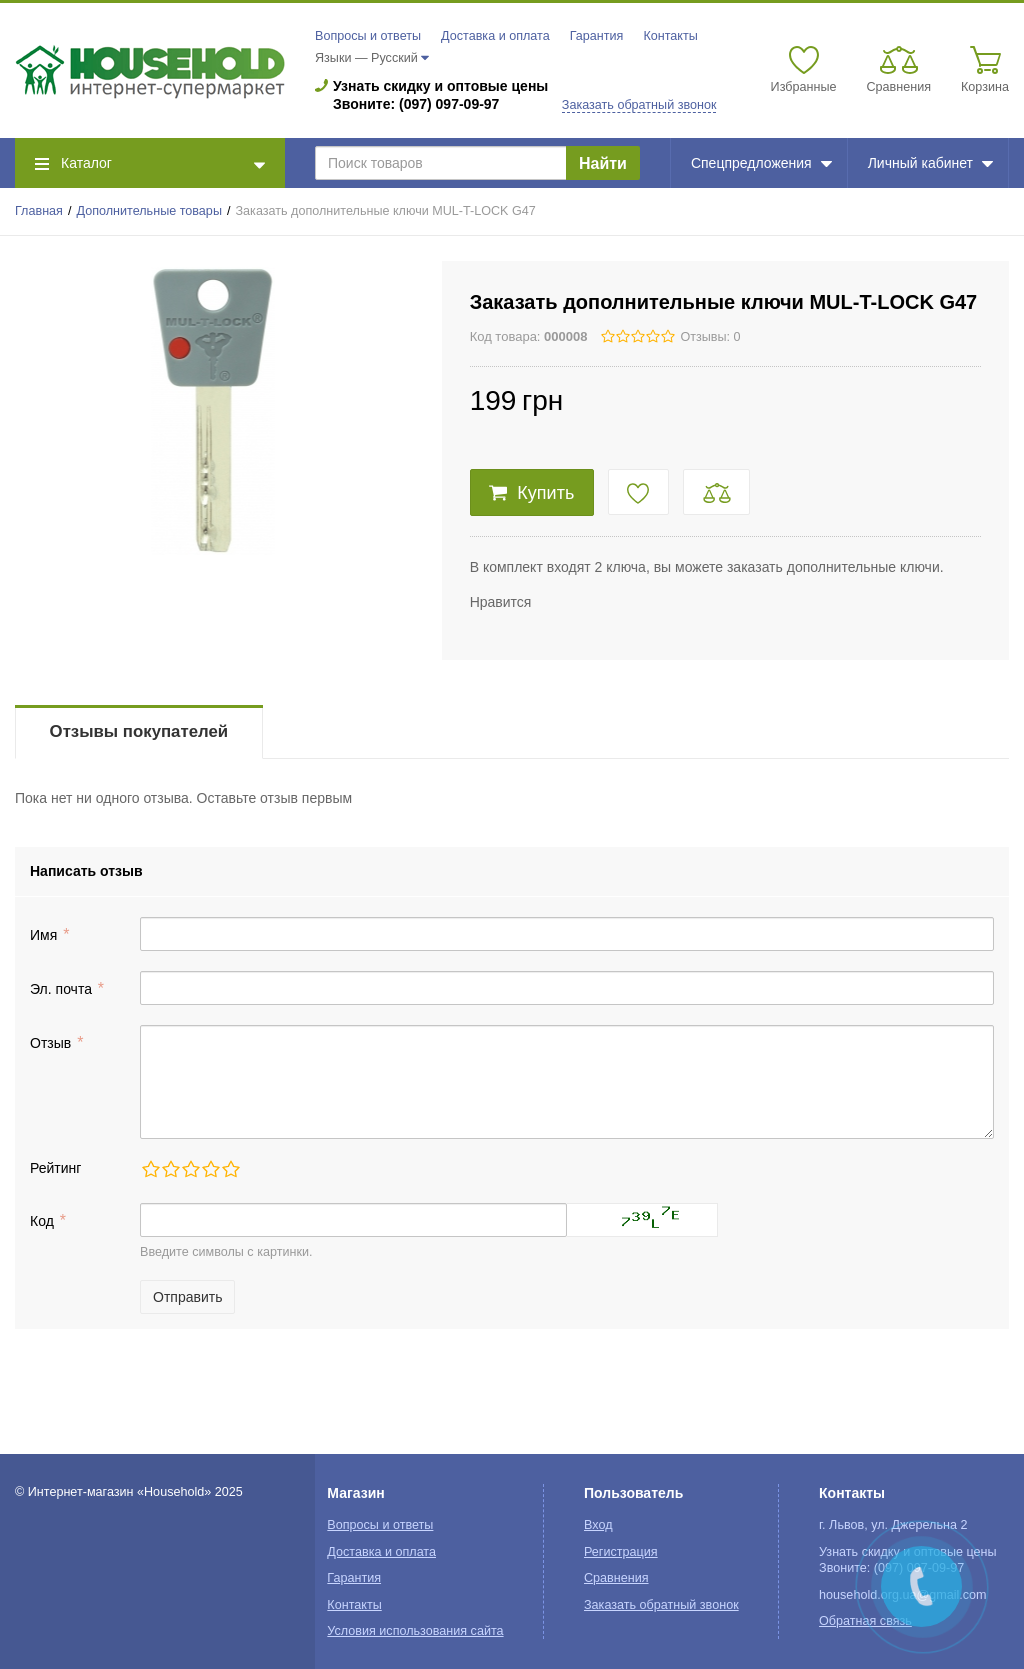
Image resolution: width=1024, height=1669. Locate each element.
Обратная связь (865, 1621)
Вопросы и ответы (368, 36)
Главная (39, 211)
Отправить (187, 1297)
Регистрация (621, 1552)
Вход (598, 1525)
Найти (603, 163)
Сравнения (616, 1578)
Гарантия (597, 36)
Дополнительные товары (149, 211)
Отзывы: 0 (710, 337)
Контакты (670, 36)
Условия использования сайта (415, 1631)
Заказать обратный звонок (639, 105)
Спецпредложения (761, 163)
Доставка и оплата (495, 36)
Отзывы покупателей (139, 731)
